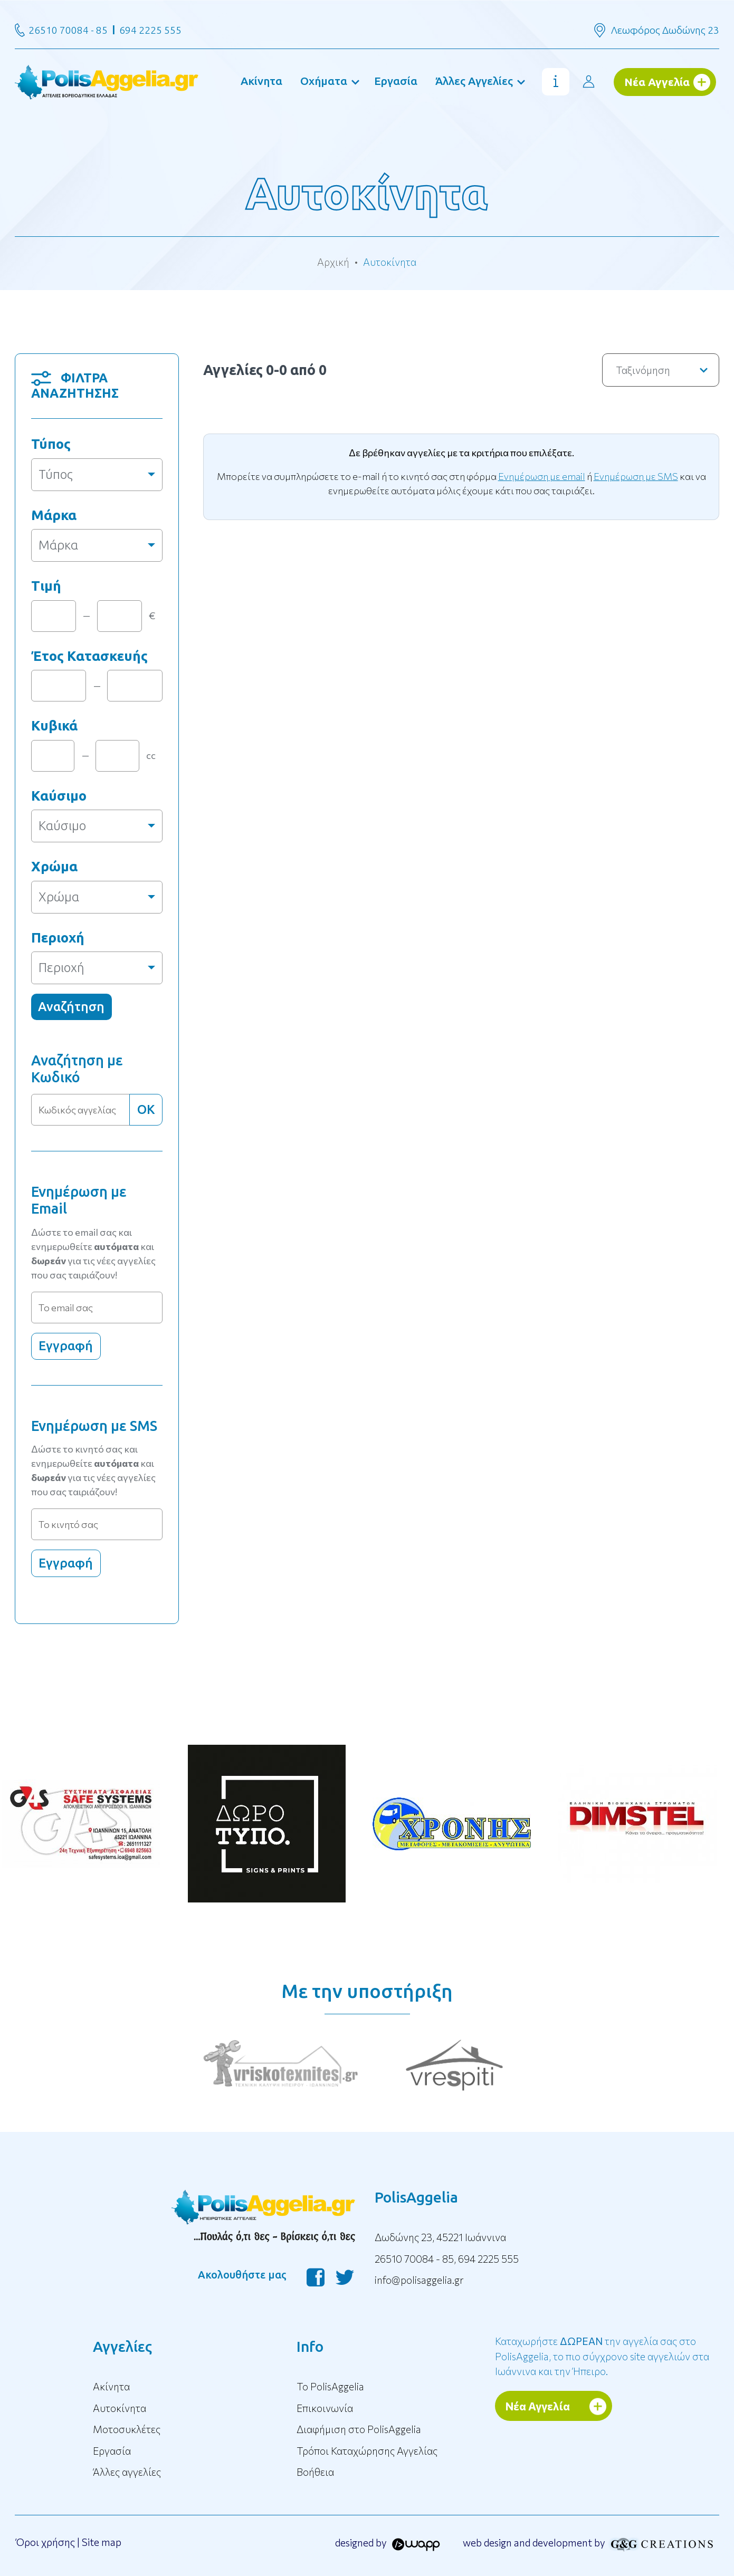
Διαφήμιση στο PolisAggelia (359, 2429)
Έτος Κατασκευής (89, 656)
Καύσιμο (59, 795)
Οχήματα (323, 80)
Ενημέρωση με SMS (636, 476)
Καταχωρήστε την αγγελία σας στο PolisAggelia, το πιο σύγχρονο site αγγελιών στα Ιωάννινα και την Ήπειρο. (602, 2356)
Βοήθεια (315, 2472)
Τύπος (51, 443)
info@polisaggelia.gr (419, 2280)
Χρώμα (54, 866)
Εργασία (395, 80)
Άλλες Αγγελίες (474, 80)
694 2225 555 (150, 30)
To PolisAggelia (330, 2386)
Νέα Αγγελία (657, 81)
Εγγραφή (66, 1346)
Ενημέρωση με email (541, 476)
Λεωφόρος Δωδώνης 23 (665, 30)
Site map (101, 2542)
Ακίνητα (261, 80)
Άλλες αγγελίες (127, 2472)
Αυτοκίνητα (119, 2408)
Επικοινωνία (325, 2408)
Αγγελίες (122, 2346)
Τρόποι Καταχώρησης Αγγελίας (367, 2451)
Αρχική (333, 262)
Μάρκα (54, 515)
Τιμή (46, 585)
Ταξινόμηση (662, 370)
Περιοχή (57, 937)
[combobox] (97, 475)
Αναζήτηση (71, 1006)
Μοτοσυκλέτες (126, 2429)
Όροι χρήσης (45, 2542)
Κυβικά (54, 725)
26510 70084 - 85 (68, 30)
